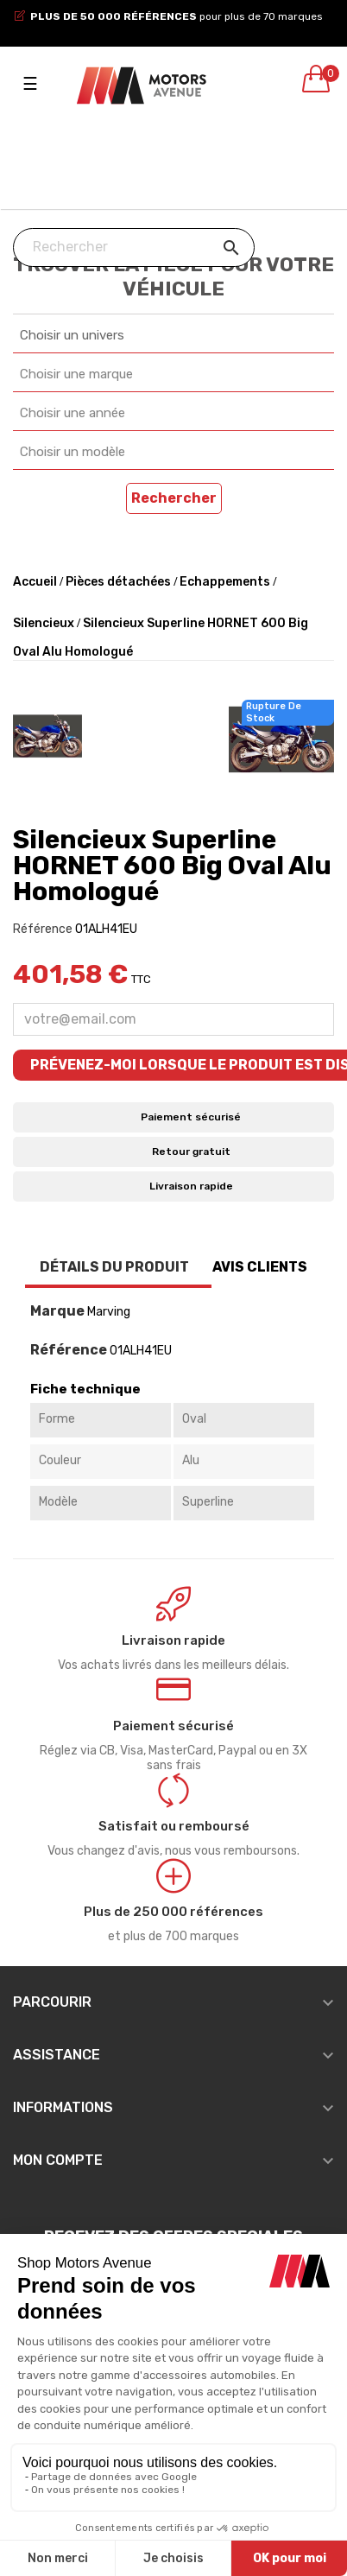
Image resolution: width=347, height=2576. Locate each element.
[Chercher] (134, 247)
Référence (43, 929)
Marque (57, 1311)
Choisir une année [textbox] (72, 413)
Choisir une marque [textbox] (76, 374)
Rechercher (174, 498)
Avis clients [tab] (259, 1267)
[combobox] (173, 336)
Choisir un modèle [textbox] (72, 452)
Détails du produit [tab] (114, 1267)
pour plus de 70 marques (176, 16)
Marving (108, 1311)
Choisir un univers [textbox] (72, 335)
